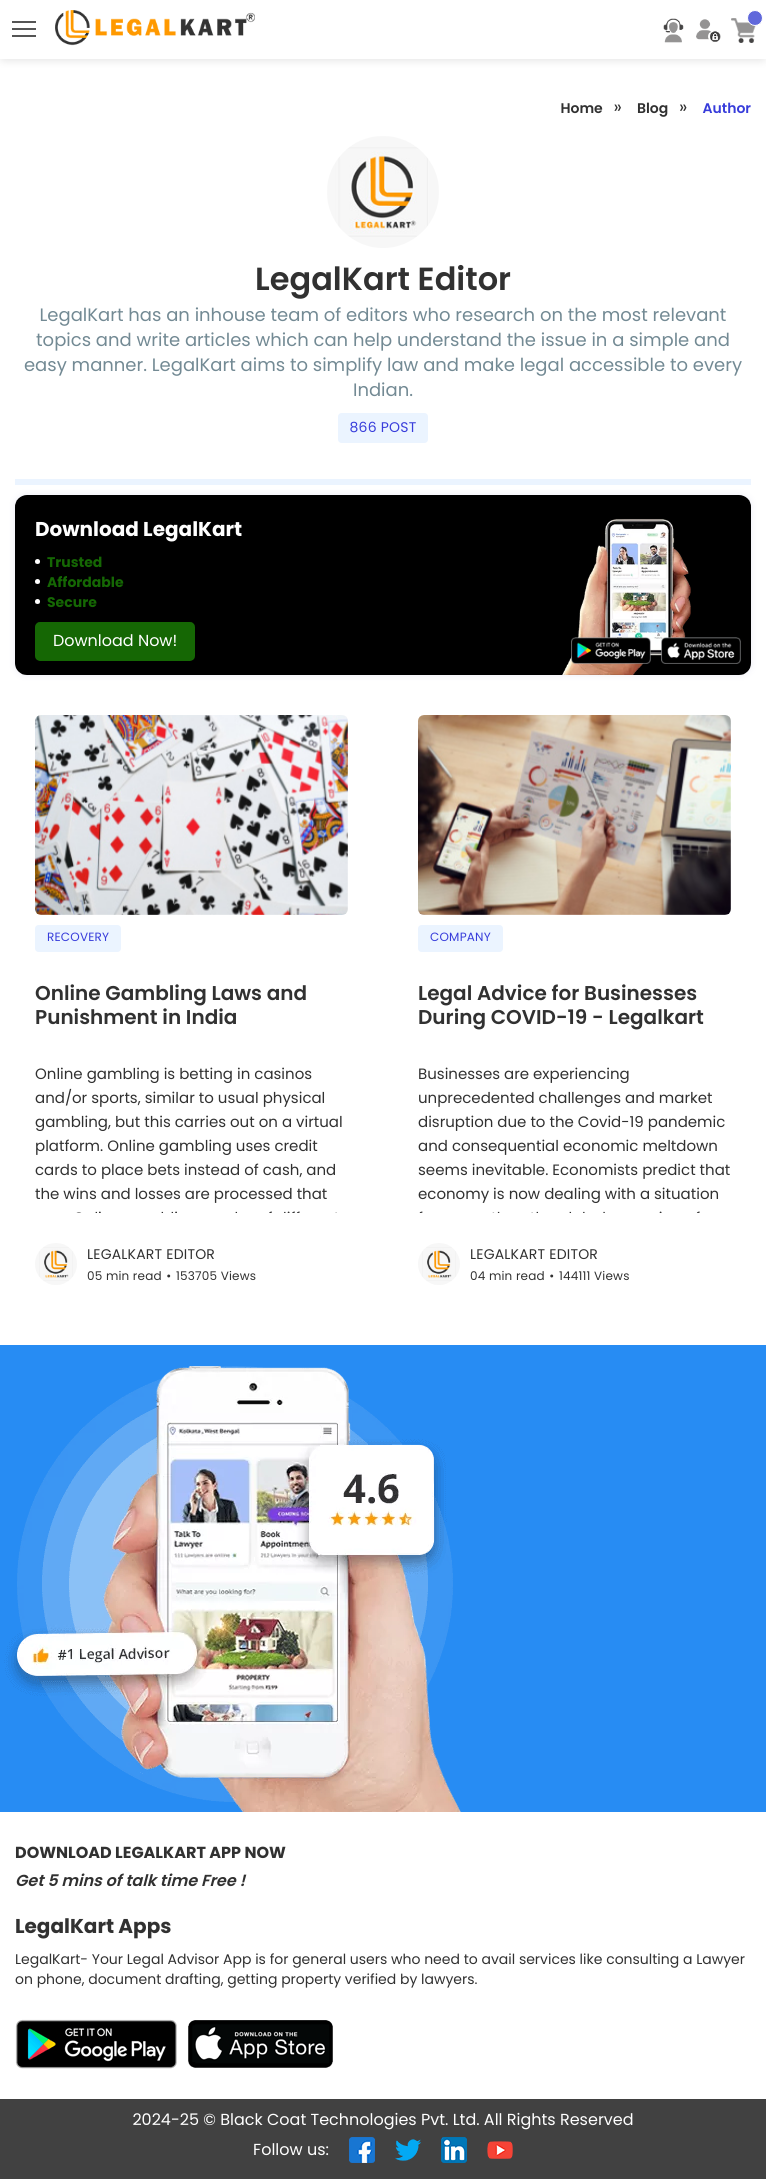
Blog (652, 108)
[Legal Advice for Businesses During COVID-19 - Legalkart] (574, 1091)
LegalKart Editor (151, 1254)
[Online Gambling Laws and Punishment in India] (191, 1016)
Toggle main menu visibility (25, 24)
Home (581, 108)
